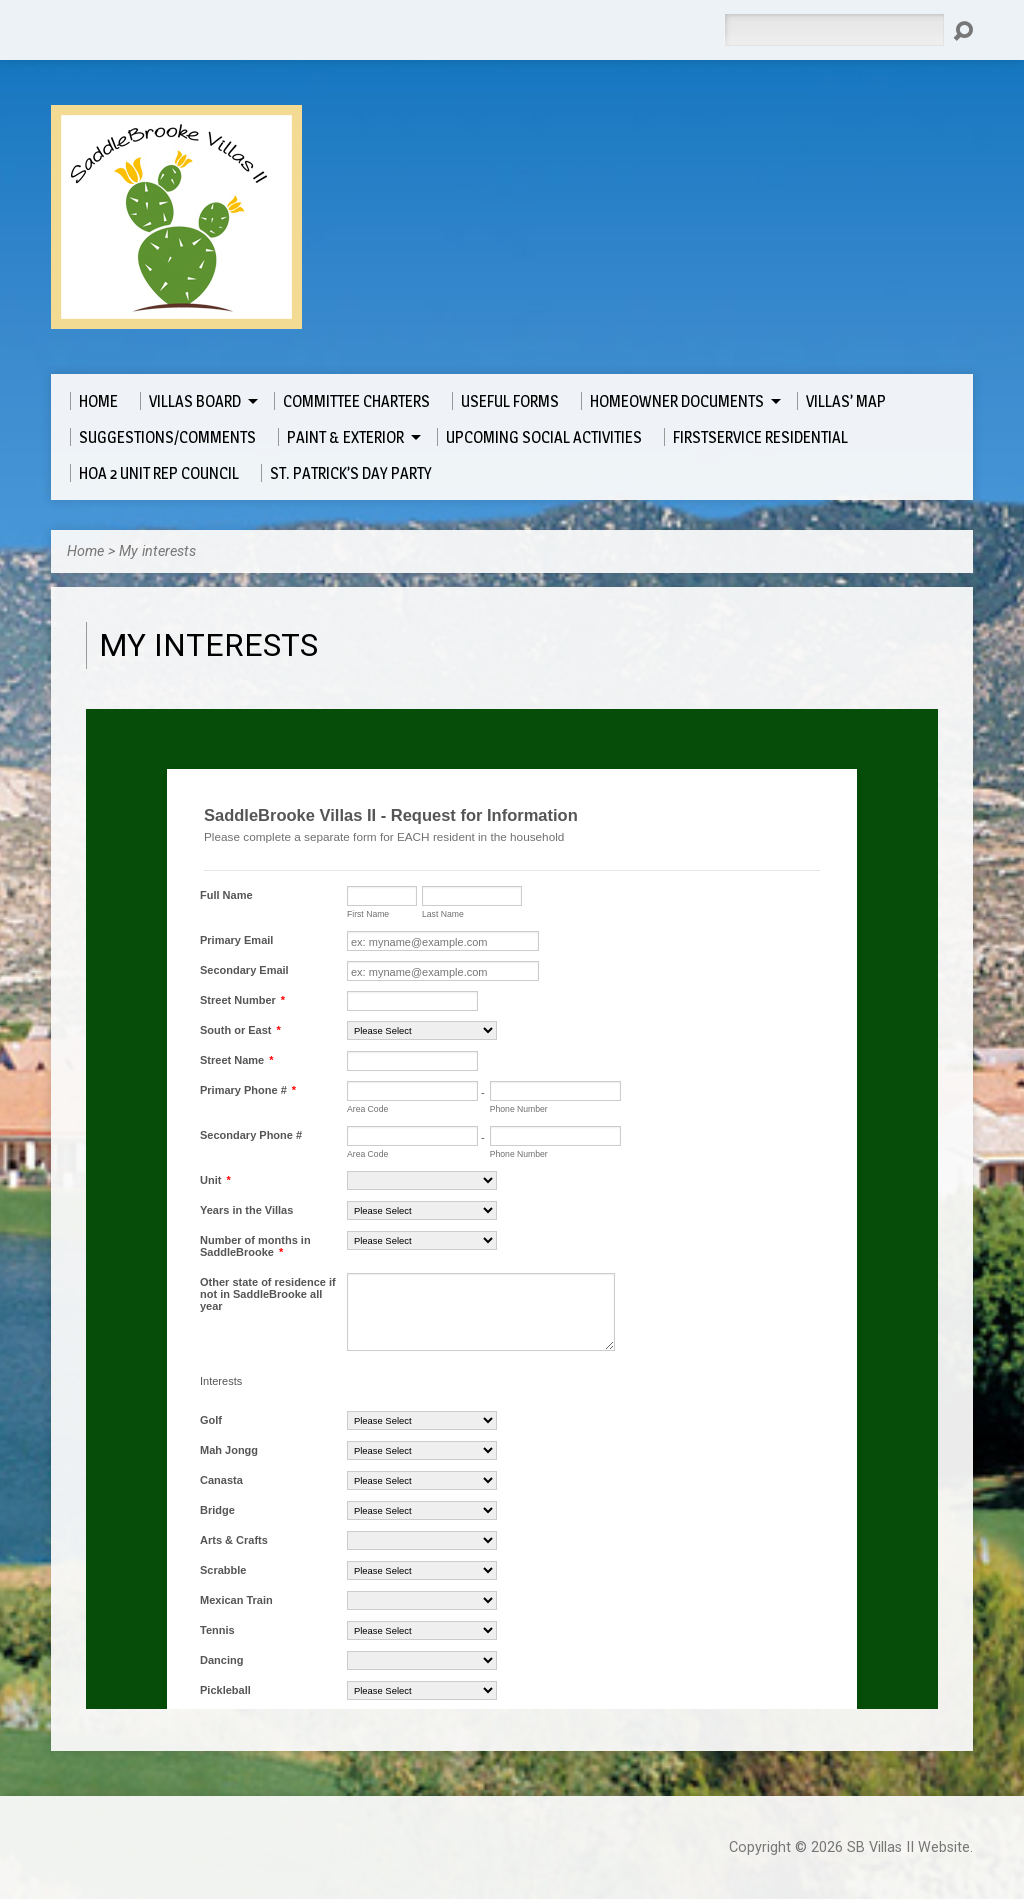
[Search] (834, 30)
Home (85, 551)
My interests (157, 551)
